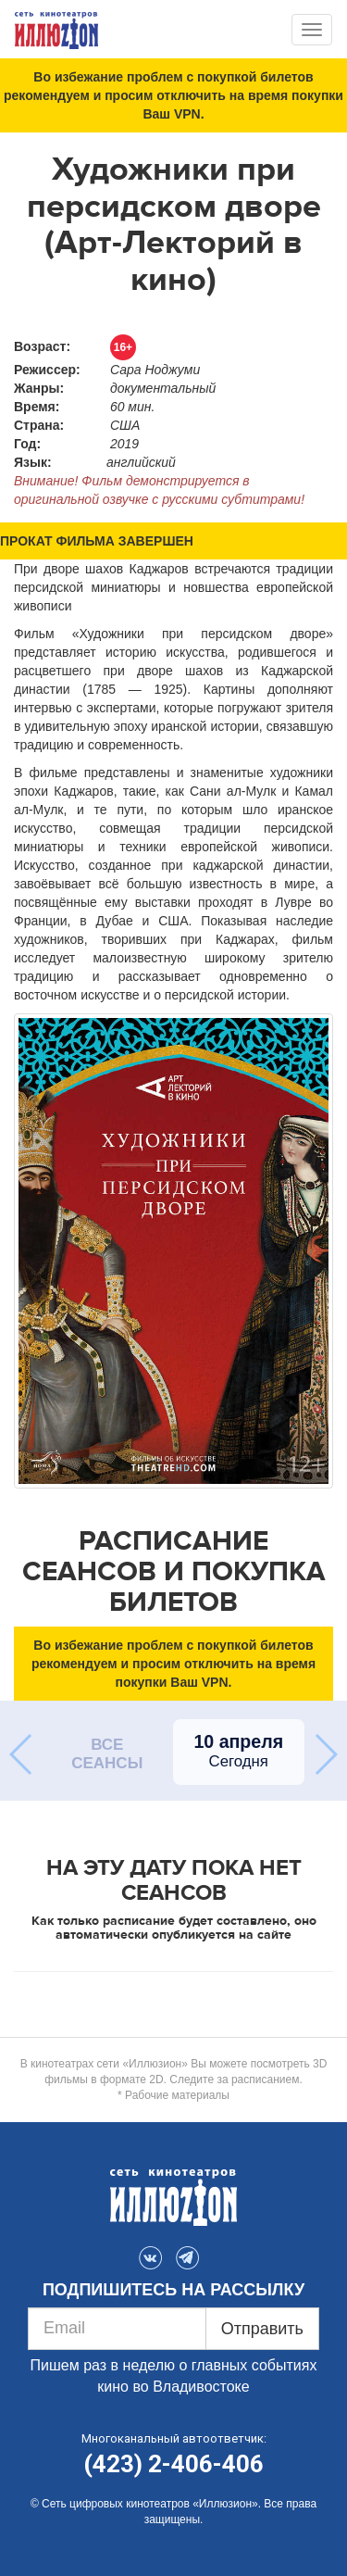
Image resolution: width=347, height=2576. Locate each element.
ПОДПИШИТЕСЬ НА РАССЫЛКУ (173, 2290)
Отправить (262, 2328)
